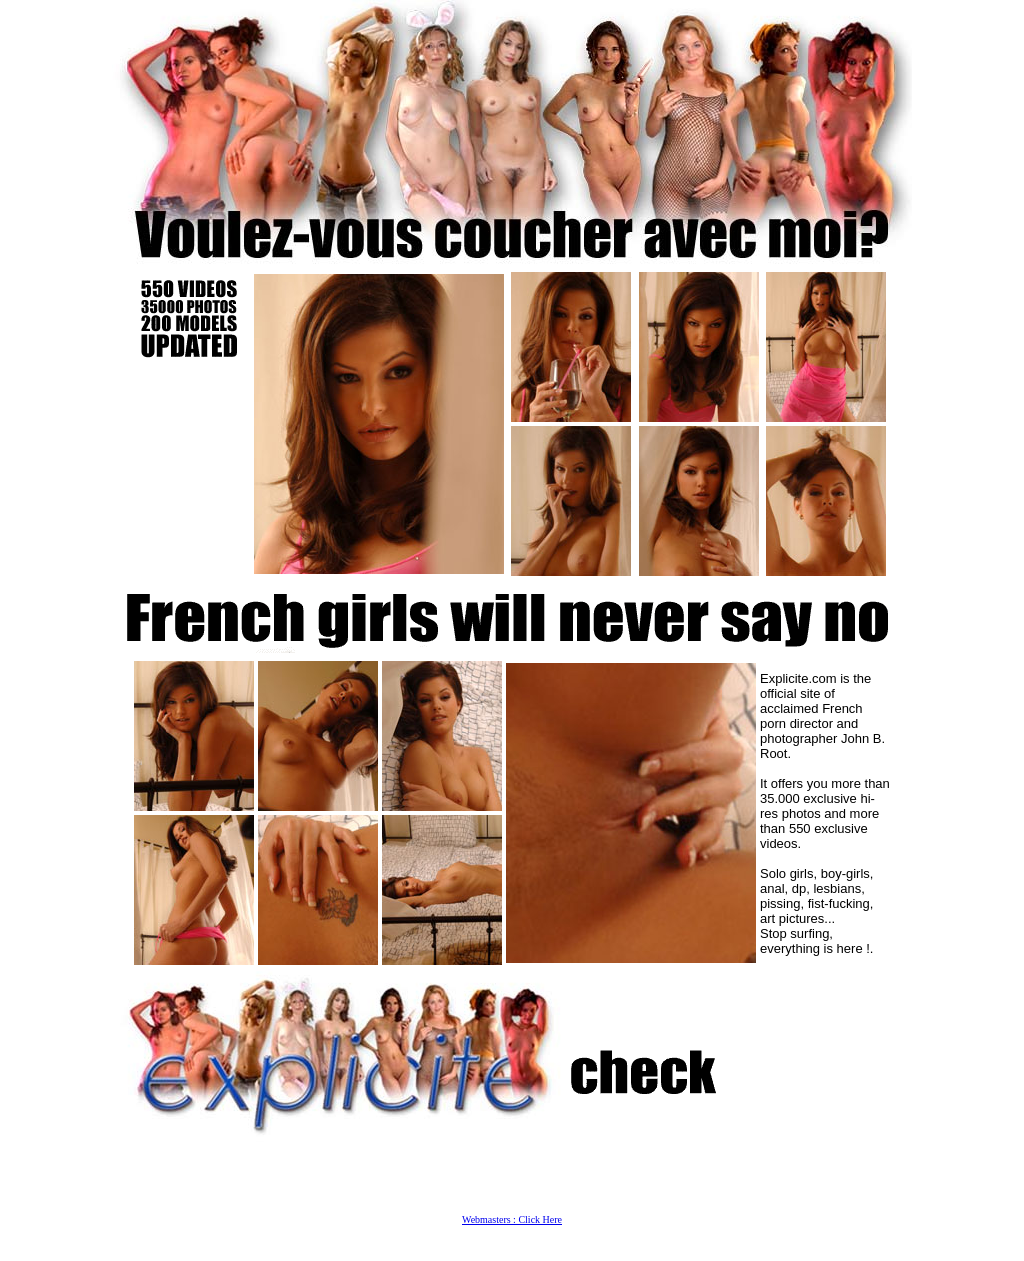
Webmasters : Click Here (512, 1219)
